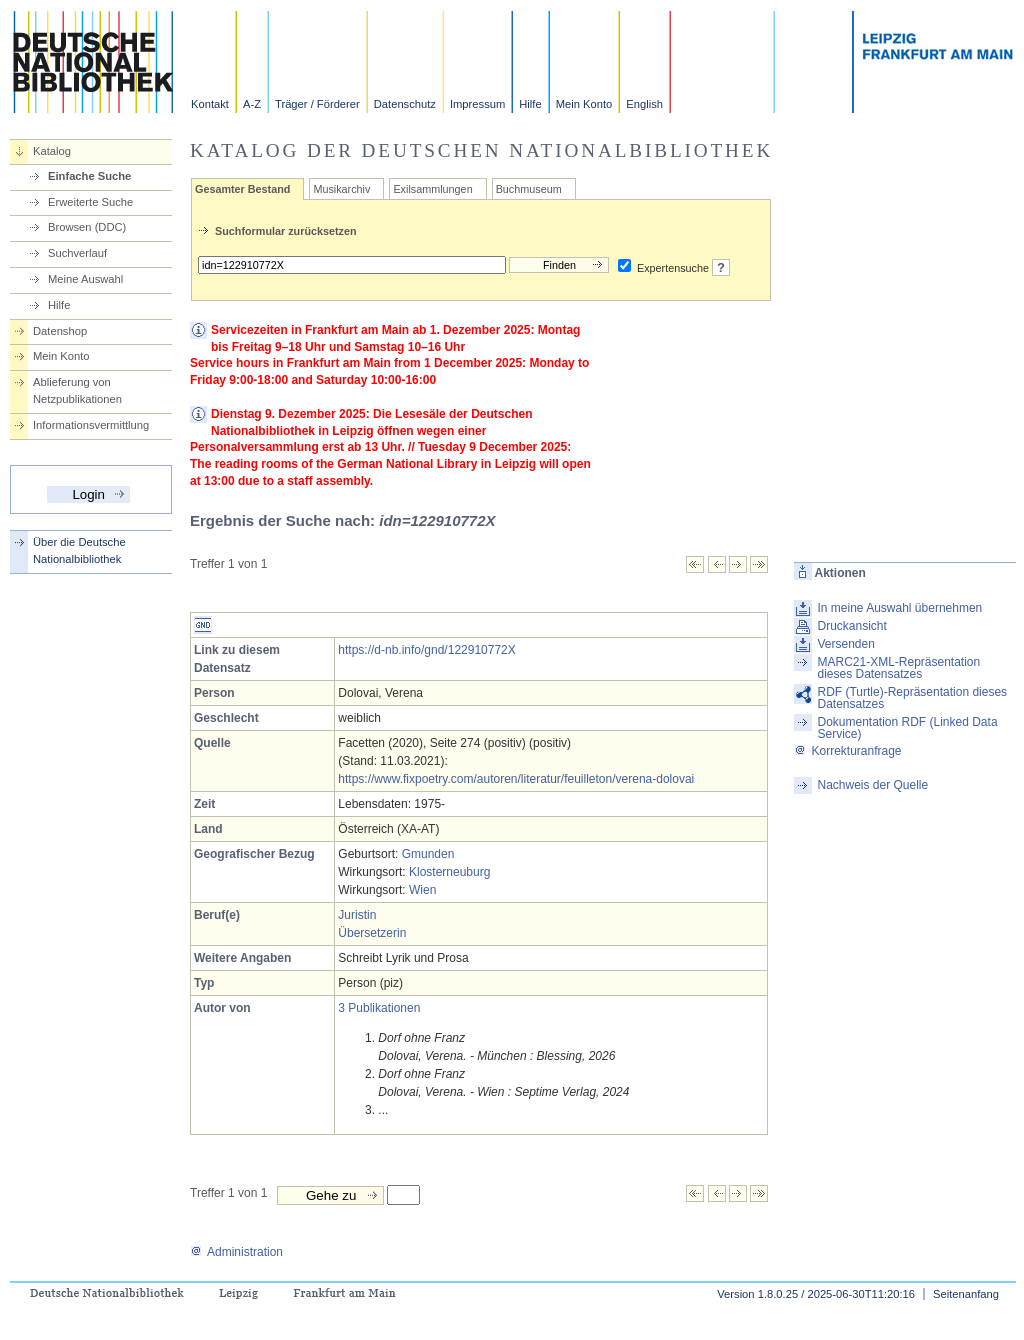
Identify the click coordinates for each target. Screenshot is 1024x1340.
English (644, 104)
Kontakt (210, 104)
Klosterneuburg (449, 872)
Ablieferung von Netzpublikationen (77, 390)
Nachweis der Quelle (872, 785)
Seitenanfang (966, 1294)
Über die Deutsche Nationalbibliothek (79, 550)
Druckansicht (851, 626)
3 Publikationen (379, 1008)
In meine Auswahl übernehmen (899, 608)
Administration (236, 1252)
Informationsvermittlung (91, 425)
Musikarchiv (341, 189)
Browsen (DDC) (87, 227)
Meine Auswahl (85, 279)
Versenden (845, 644)
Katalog (52, 151)
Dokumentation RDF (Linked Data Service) (907, 728)
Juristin (357, 915)
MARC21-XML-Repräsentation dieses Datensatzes (898, 668)
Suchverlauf (77, 253)
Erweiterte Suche (90, 202)
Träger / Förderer (317, 104)
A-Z (252, 104)
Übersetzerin (372, 933)
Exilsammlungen (432, 189)
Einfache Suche (89, 176)
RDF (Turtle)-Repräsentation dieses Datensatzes (912, 698)
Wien (422, 890)
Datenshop (60, 331)
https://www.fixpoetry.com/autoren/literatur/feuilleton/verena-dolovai (516, 779)
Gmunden (428, 854)
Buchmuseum (529, 189)
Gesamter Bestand (242, 189)
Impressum (477, 104)
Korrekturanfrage (847, 751)
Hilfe (530, 104)
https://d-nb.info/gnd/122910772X (426, 650)
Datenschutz (405, 104)
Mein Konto (584, 104)
